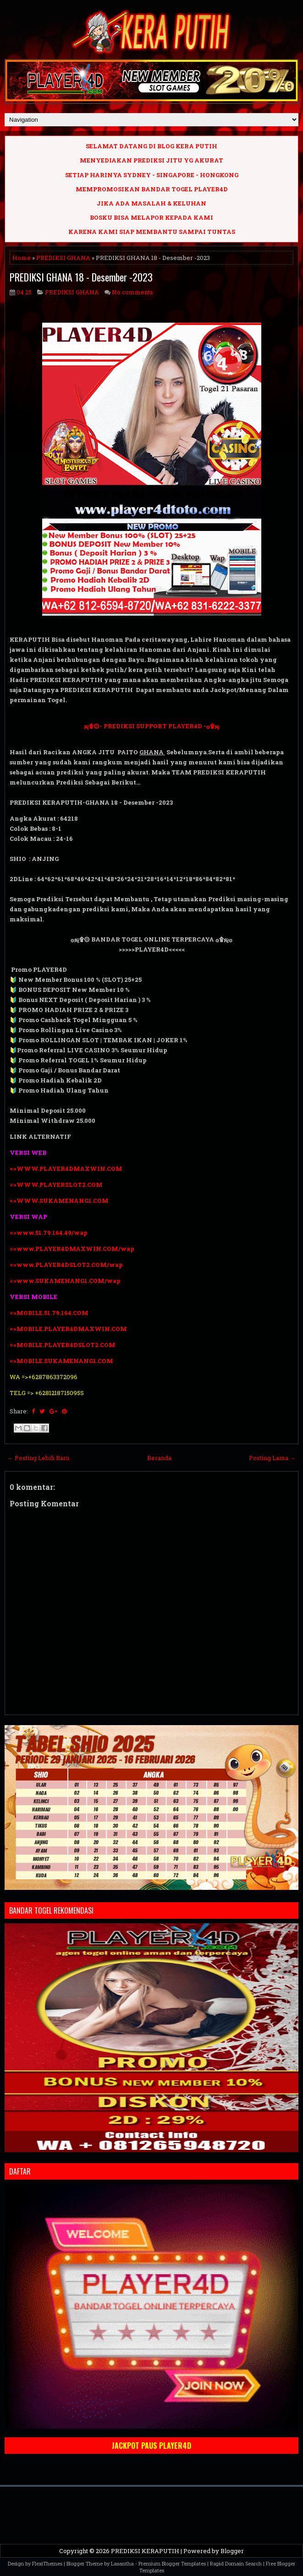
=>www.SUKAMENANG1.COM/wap (65, 1281)
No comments (132, 292)
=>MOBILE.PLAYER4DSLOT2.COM (63, 1345)
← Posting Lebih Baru (38, 1458)
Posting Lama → (272, 1458)
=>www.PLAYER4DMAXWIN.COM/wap (72, 1249)
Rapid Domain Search (236, 2563)
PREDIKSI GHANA (63, 258)
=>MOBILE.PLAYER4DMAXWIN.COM (68, 1329)
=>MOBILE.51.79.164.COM (49, 1313)
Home (21, 258)
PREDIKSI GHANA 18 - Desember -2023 (81, 276)
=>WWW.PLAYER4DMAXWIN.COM (66, 1168)
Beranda (159, 1458)
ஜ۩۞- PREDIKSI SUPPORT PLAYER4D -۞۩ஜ (152, 726)
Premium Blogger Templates (172, 2563)
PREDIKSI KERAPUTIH (145, 2551)
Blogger (232, 2551)
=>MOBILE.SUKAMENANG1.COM (62, 1361)
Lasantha (122, 2563)
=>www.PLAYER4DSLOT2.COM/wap (66, 1265)
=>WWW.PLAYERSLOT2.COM (56, 1184)
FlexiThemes (47, 2563)
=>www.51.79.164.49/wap (49, 1232)
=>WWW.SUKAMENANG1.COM (59, 1200)
